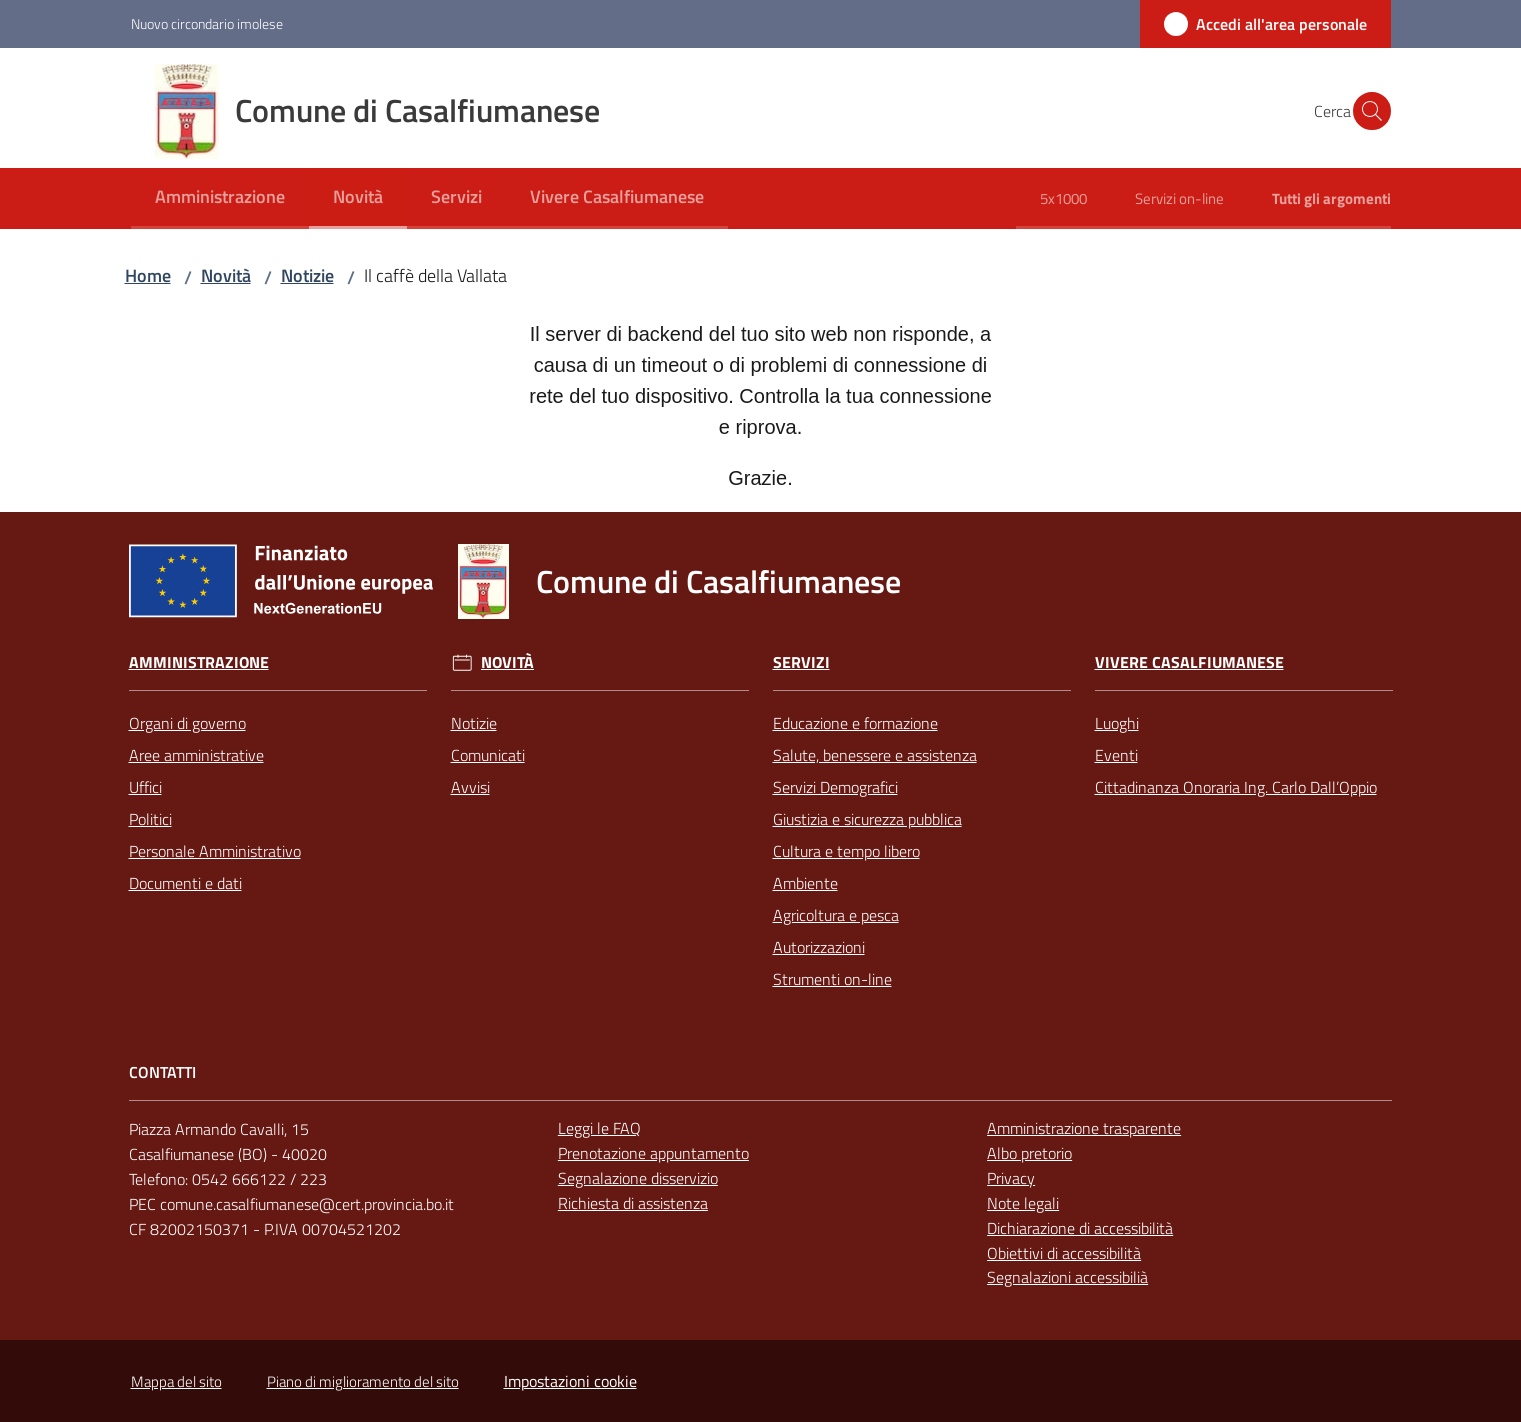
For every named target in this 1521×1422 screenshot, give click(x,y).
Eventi (1116, 755)
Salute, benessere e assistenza (875, 755)
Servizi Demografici (835, 787)
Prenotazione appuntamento (653, 1153)
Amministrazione (199, 662)
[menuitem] (220, 198)
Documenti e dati (185, 883)
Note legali (1023, 1203)
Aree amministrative (196, 755)
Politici (150, 819)
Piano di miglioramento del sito (363, 1381)
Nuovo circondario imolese (207, 23)
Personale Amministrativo (215, 851)
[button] (1367, 111)
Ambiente (805, 883)
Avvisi (470, 787)
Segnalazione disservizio (638, 1178)
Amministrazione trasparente (1084, 1128)
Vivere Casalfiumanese (1189, 662)
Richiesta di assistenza (633, 1203)
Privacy (1011, 1178)
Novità (226, 275)
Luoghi (1117, 723)
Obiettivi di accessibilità (1064, 1253)
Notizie (307, 275)
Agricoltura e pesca (836, 915)
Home (148, 275)
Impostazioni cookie (570, 1381)
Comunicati (488, 755)
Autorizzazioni (819, 947)
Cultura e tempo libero (846, 851)
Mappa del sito (176, 1381)
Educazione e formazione (855, 723)
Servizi (801, 662)
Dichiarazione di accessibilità (1080, 1228)
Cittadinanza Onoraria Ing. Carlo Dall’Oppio (1236, 787)
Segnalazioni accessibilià (1067, 1277)
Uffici (145, 787)
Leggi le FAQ (599, 1128)
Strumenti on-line (832, 979)
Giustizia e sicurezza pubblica (867, 819)
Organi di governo (187, 723)
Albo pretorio (1029, 1153)
